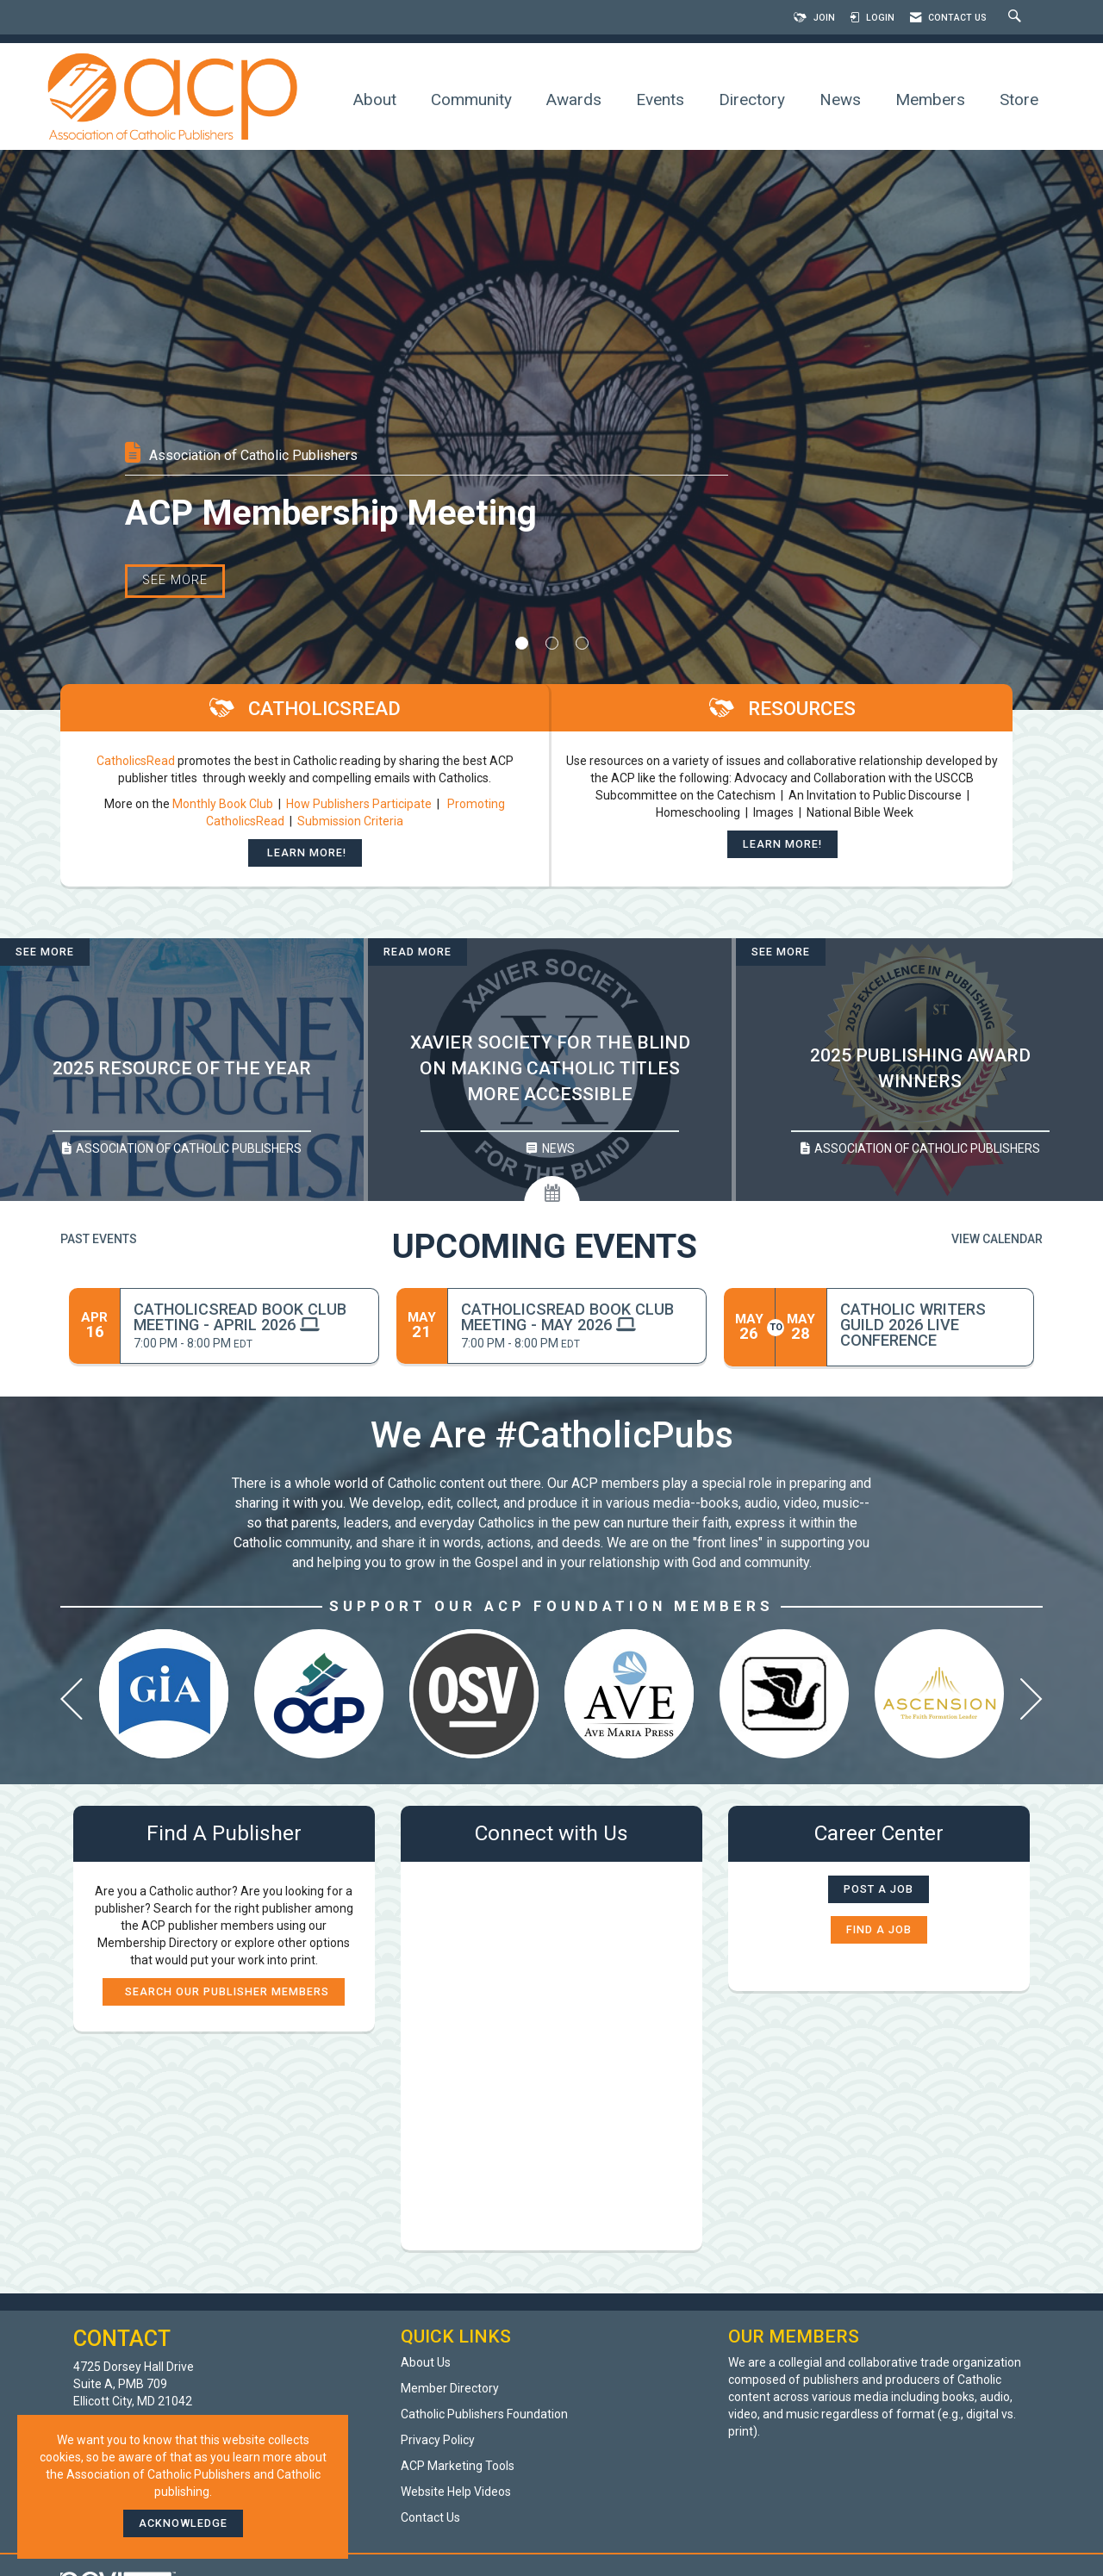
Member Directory (450, 2388)
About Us (426, 2362)
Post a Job (878, 1888)
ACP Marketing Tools (457, 2466)
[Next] (1031, 1703)
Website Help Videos (456, 2491)
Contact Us (430, 2517)
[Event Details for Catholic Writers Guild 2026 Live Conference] (930, 1325)
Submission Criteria (350, 821)
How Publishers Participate (359, 804)
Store (1019, 99)
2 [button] (551, 643)
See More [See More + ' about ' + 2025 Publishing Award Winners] (780, 951)
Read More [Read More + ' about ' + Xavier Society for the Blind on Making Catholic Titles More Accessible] (417, 951)
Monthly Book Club (224, 804)
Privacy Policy (438, 2440)
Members (930, 99)
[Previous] (71, 1703)
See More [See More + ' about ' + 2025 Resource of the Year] (45, 951)
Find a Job (879, 1929)
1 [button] (521, 643)
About (374, 99)
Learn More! (305, 852)
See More (175, 600)
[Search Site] (1016, 17)
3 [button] (582, 643)
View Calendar (997, 1239)
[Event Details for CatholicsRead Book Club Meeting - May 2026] (577, 1317)
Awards (573, 99)
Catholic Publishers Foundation (484, 2414)
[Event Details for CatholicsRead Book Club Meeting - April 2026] (249, 1317)
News (840, 99)
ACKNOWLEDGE (183, 2523)
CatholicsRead (136, 761)
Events (660, 99)
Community (471, 99)
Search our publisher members (223, 1991)
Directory (752, 99)
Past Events (98, 1239)
